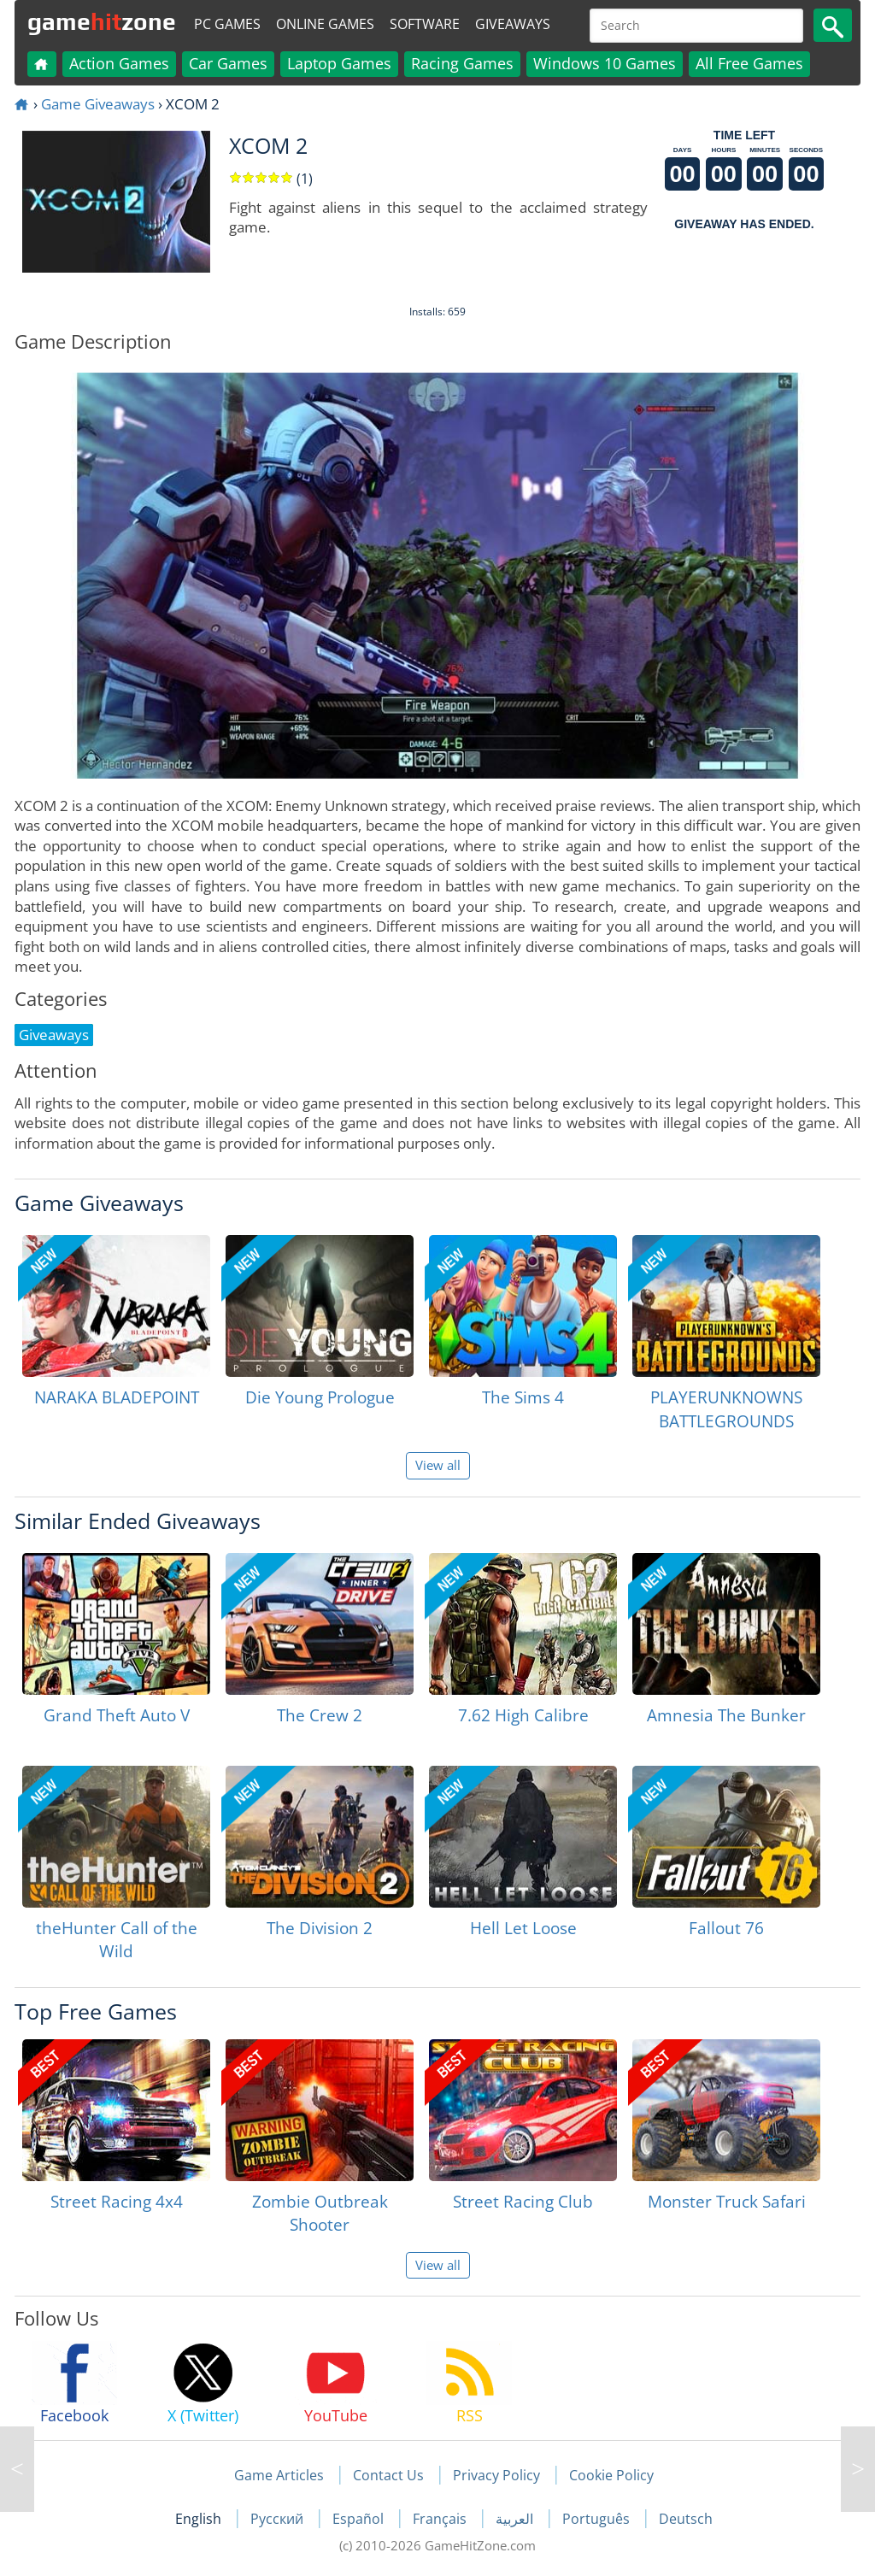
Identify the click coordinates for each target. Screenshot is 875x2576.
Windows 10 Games (604, 63)
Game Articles (279, 2475)
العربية (516, 2518)
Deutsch (686, 2518)
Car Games (228, 63)
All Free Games (749, 63)
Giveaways (512, 24)
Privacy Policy (496, 2475)
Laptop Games (339, 63)
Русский (278, 2518)
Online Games (325, 24)
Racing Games (462, 63)
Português (597, 2518)
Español (359, 2518)
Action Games (119, 63)
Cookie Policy (611, 2475)
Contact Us (388, 2475)
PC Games (227, 24)
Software (425, 24)
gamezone (101, 21)
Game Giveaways (98, 104)
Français (441, 2518)
